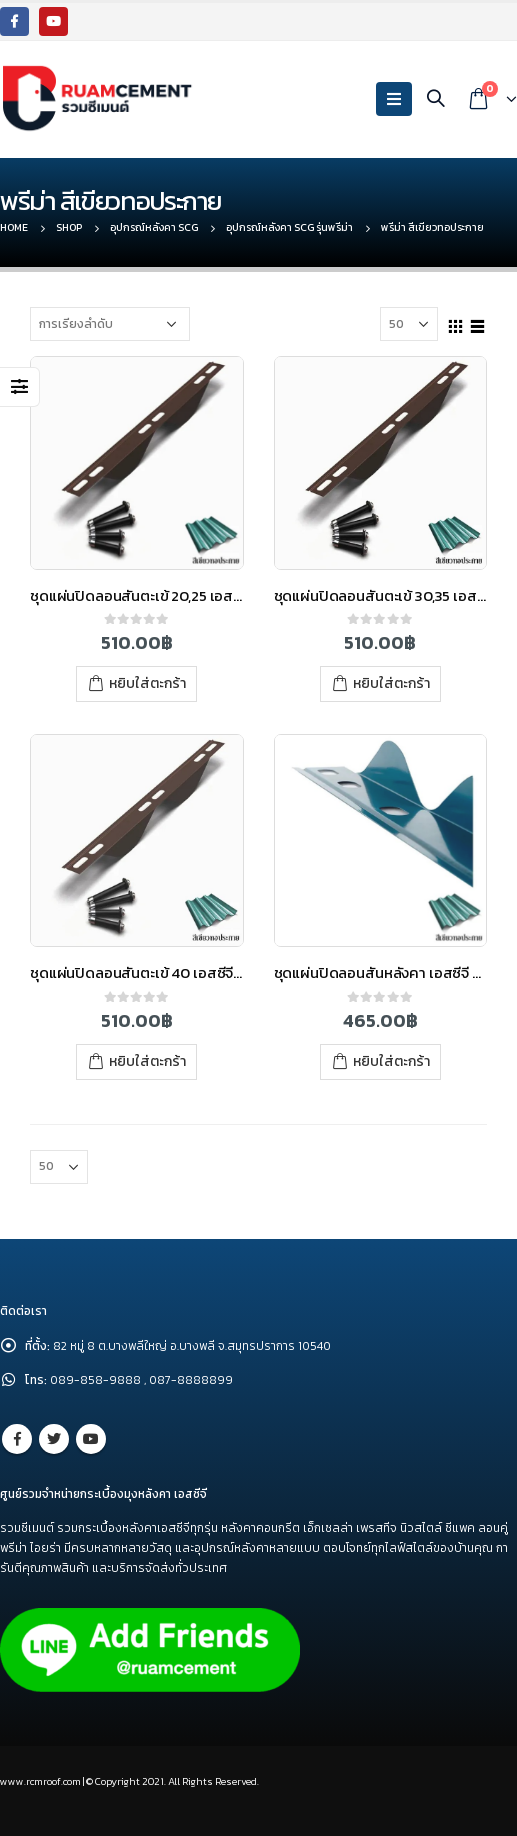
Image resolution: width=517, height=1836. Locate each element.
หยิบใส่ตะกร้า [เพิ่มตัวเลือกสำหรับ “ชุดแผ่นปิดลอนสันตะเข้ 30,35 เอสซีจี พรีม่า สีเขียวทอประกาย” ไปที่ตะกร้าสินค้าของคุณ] (391, 683)
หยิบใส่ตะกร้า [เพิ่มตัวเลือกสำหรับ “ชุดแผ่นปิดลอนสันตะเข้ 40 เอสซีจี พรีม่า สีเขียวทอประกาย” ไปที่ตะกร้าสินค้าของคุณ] (147, 1061)
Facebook (17, 1439)
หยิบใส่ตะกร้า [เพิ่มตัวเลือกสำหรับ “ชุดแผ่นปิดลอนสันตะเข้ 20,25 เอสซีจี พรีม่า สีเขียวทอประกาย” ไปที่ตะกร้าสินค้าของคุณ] (147, 683)
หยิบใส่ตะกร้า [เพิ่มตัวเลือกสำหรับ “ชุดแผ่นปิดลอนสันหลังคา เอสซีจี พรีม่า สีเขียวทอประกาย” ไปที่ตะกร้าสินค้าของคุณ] (391, 1061)
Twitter (54, 1439)
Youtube (91, 1439)
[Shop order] (110, 324)
